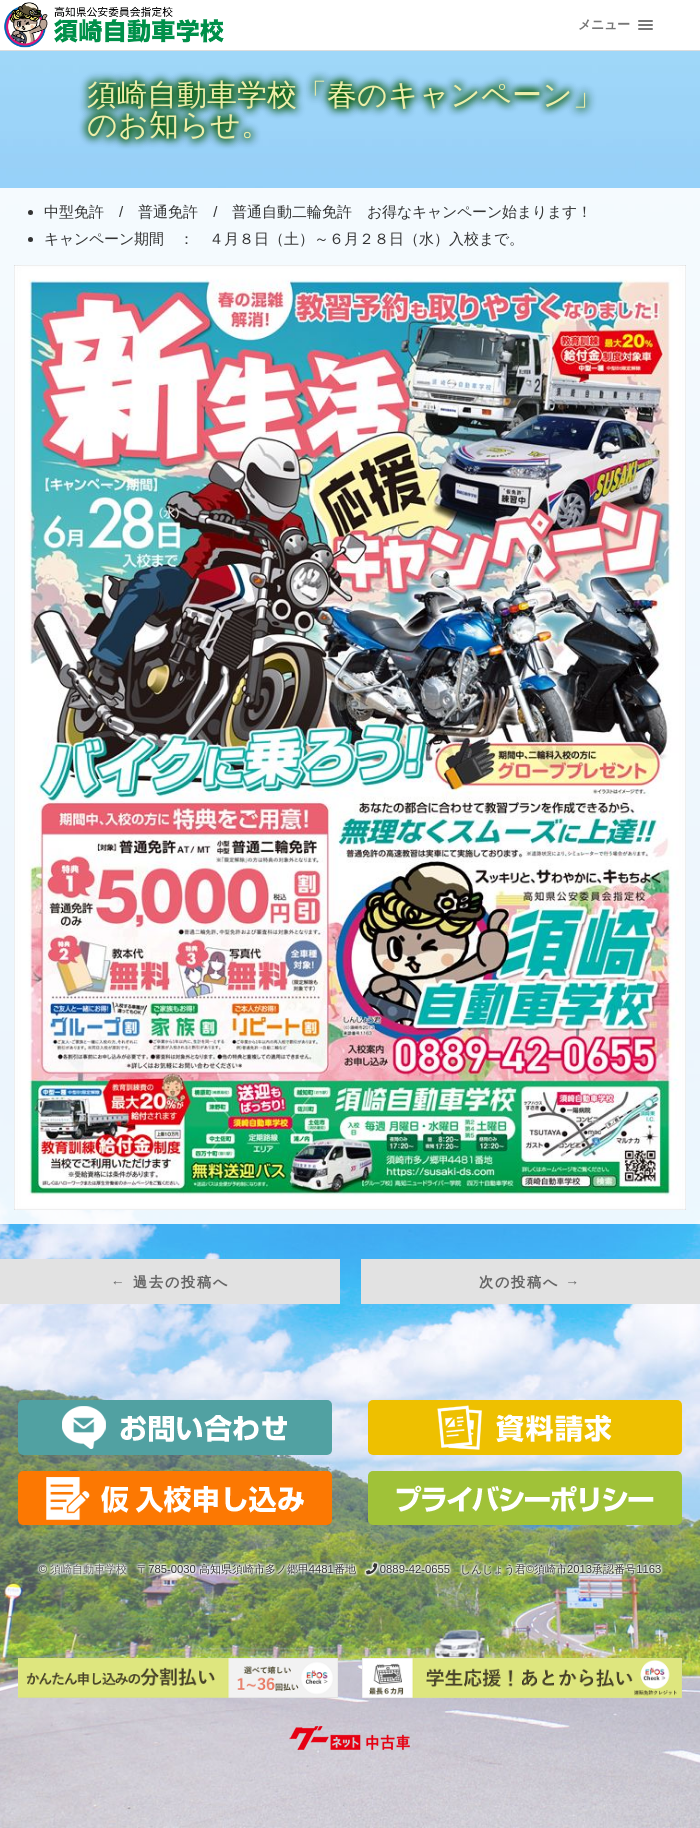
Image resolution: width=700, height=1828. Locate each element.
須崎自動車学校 (88, 1569)
